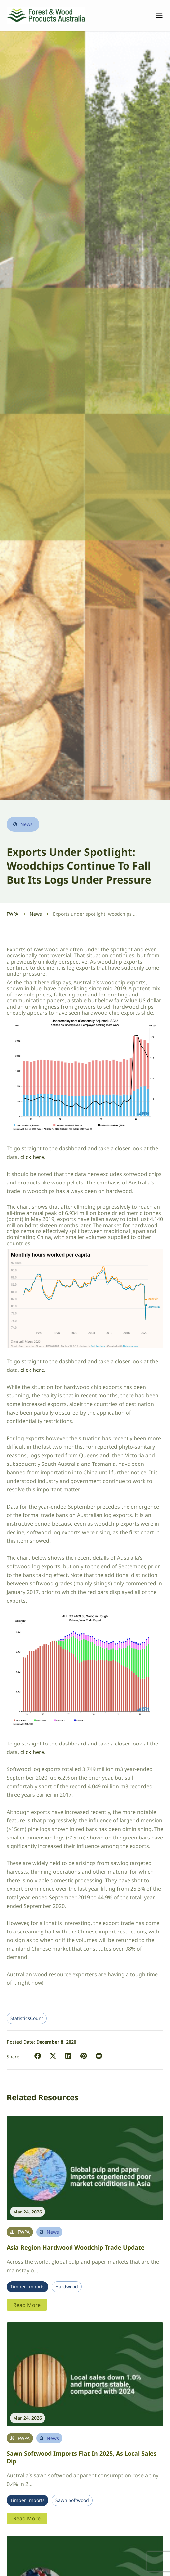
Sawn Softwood (72, 2500)
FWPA (12, 914)
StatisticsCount (26, 2018)
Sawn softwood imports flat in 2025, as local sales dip (81, 2457)
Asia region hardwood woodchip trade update (76, 2247)
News (36, 914)
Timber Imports (27, 2286)
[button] (38, 2056)
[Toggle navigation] (156, 15)
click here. (32, 1156)
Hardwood (66, 2286)
